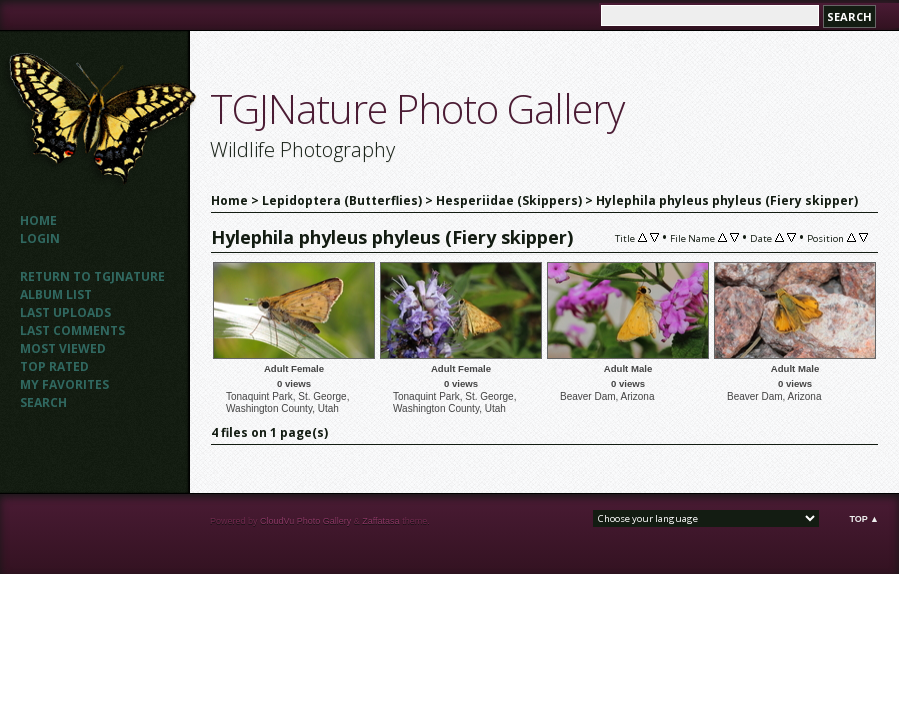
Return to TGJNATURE (92, 276)
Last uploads (65, 312)
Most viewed (63, 348)
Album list (56, 294)
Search (43, 402)
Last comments (72, 330)
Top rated (54, 366)
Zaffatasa (380, 521)
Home (38, 220)
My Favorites (64, 384)
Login (40, 238)
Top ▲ (864, 519)
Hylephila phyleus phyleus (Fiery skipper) (727, 200)
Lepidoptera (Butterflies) (342, 200)
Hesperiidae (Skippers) (509, 200)
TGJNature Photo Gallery (417, 108)
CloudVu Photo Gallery (305, 521)
